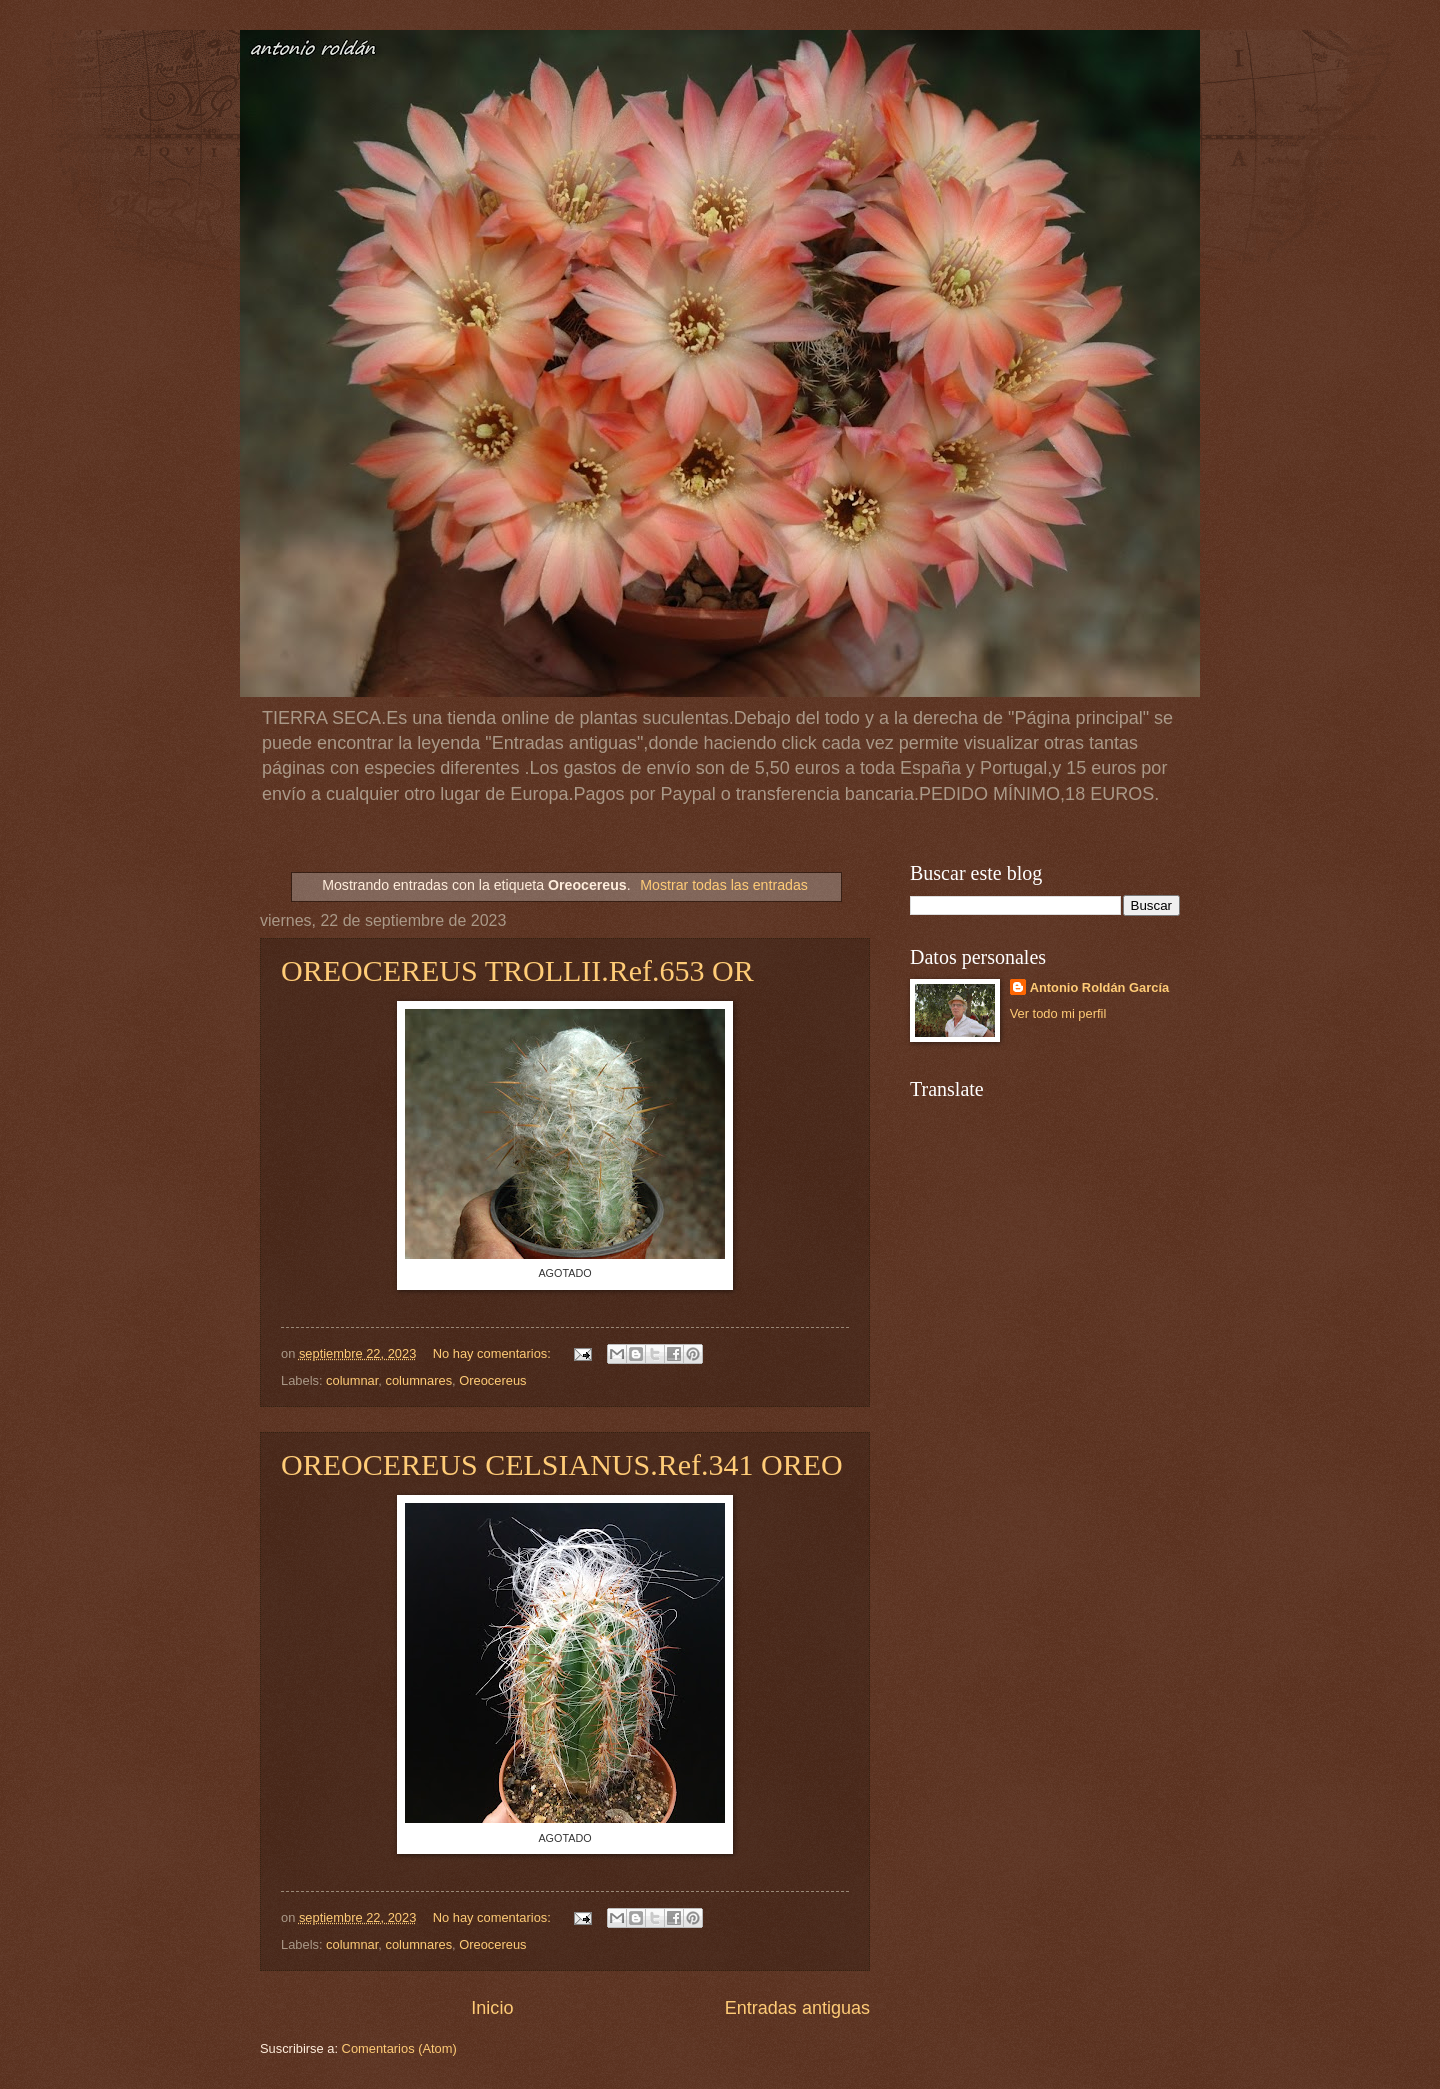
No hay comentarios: (494, 1353)
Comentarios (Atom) (399, 2048)
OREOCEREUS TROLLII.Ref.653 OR (517, 970)
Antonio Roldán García (1100, 987)
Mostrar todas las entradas (724, 885)
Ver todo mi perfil (1058, 1013)
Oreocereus (492, 1380)
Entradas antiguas (797, 2008)
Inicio (492, 2008)
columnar (352, 1380)
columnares (419, 1380)
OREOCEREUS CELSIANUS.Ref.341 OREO (562, 1464)
